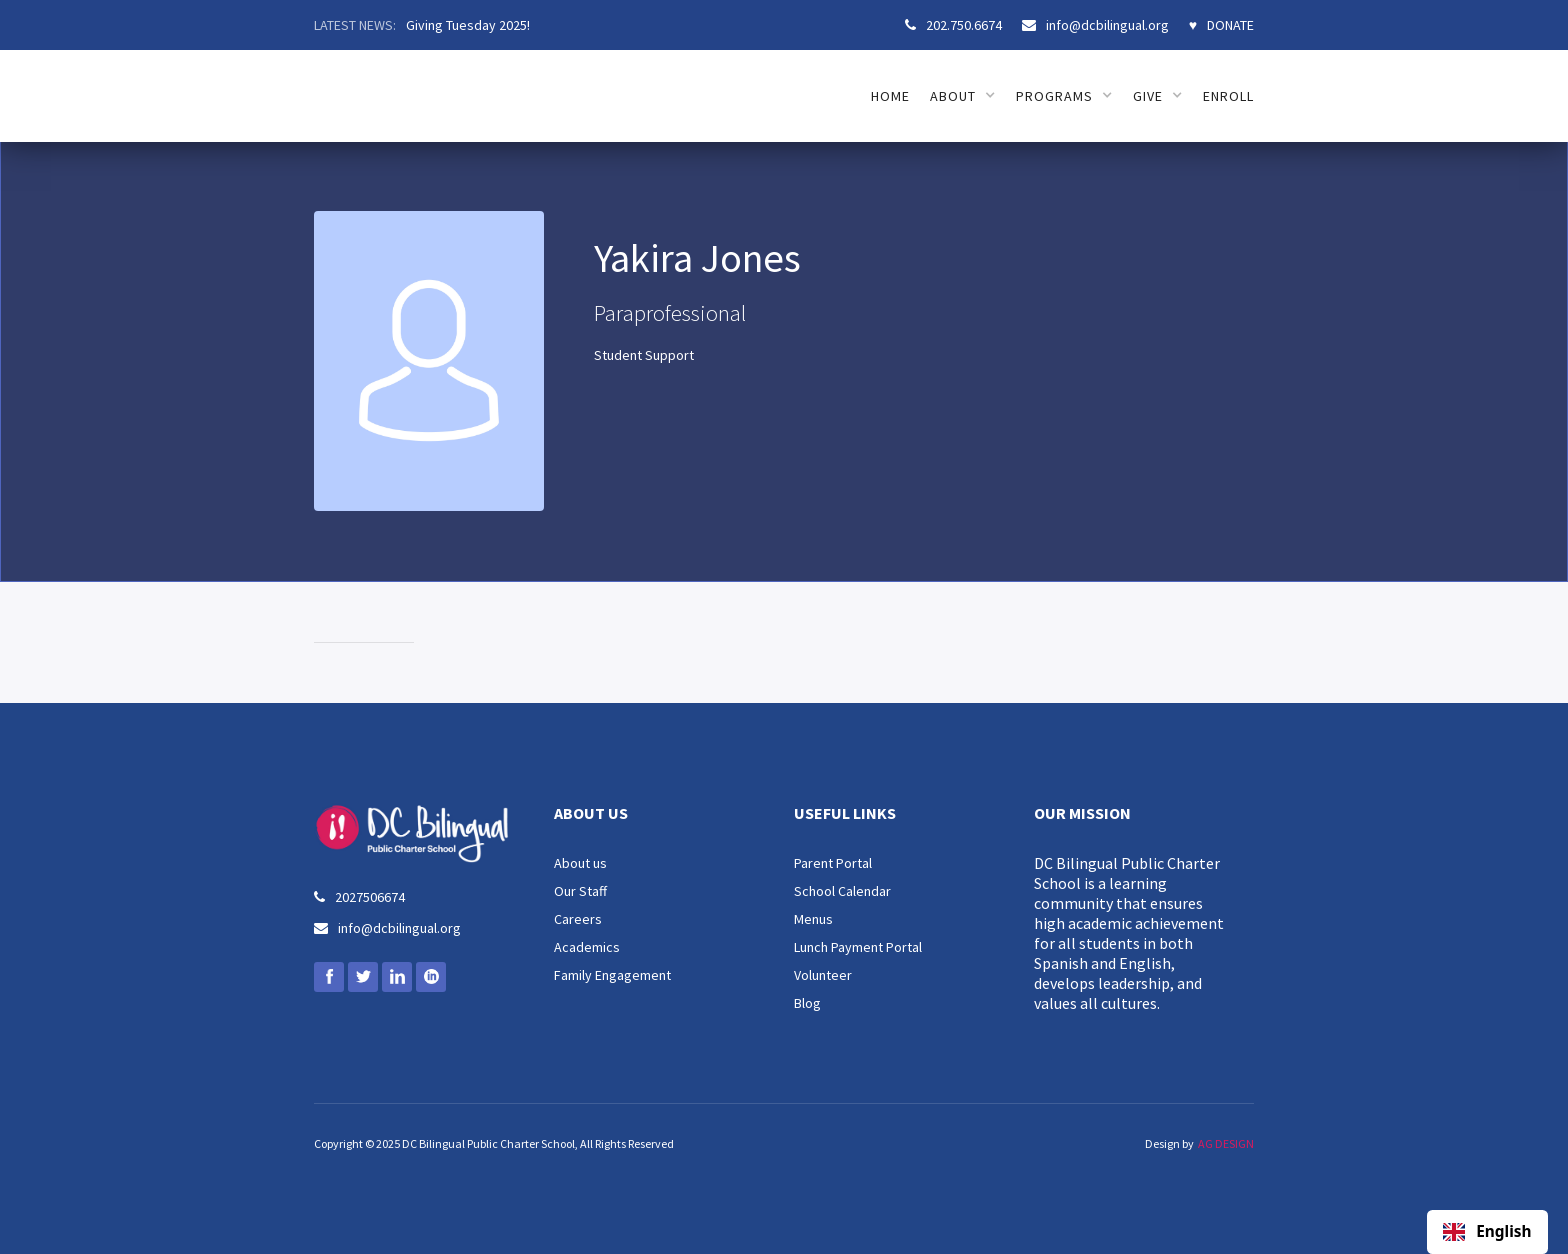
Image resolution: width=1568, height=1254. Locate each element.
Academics (587, 947)
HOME (890, 96)
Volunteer (823, 975)
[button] (963, 96)
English (1487, 1232)
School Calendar (842, 891)
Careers (578, 919)
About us (580, 863)
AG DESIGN (1226, 1143)
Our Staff (580, 891)
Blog (807, 1003)
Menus (813, 919)
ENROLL (1228, 96)
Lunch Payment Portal (858, 947)
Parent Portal (833, 863)
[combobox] (1487, 1232)
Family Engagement (612, 975)
